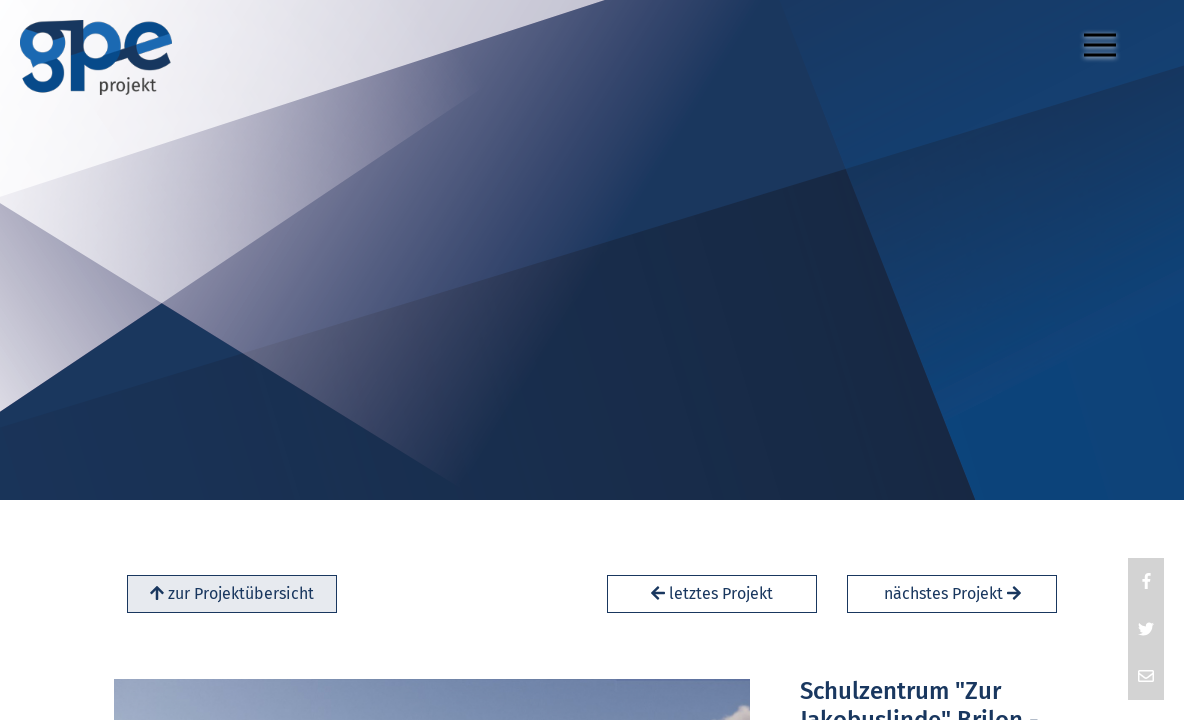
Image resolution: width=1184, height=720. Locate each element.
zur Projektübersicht (232, 593)
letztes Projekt (712, 593)
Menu (1104, 35)
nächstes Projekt (952, 593)
